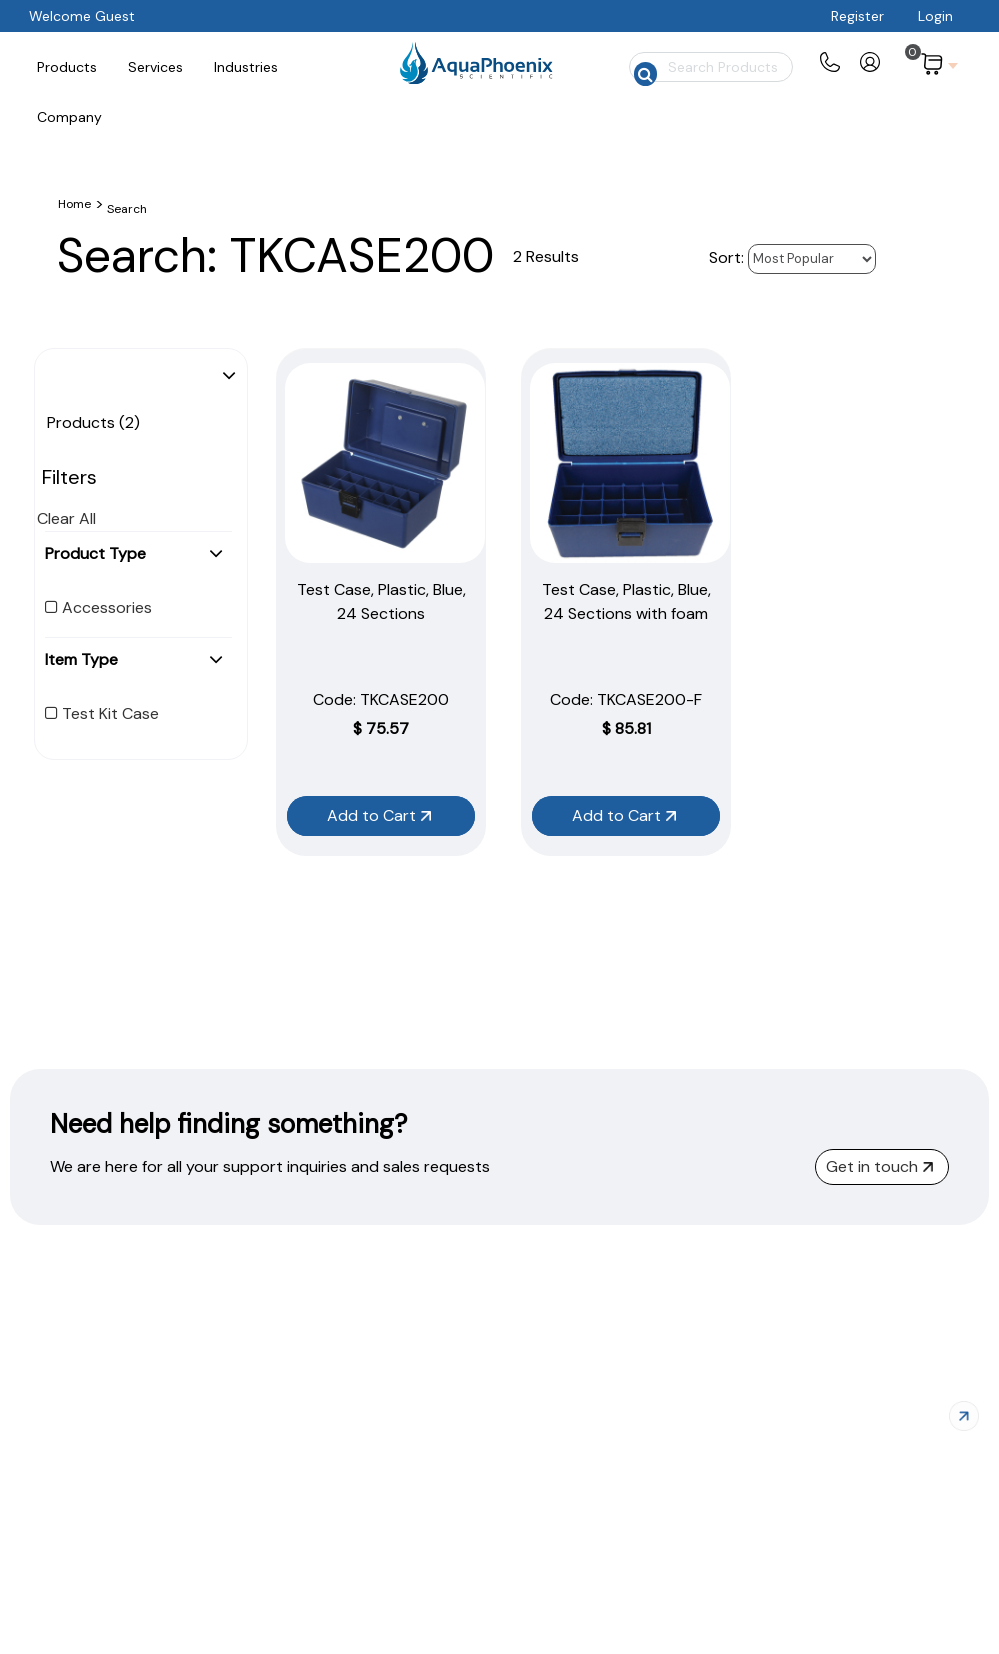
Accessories (98, 607)
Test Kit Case (102, 713)
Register (857, 16)
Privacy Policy (794, 1611)
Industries (563, 1611)
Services (487, 1611)
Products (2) (93, 422)
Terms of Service (918, 1611)
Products (409, 1611)
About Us (642, 1611)
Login (935, 16)
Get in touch (879, 1166)
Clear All (66, 518)
